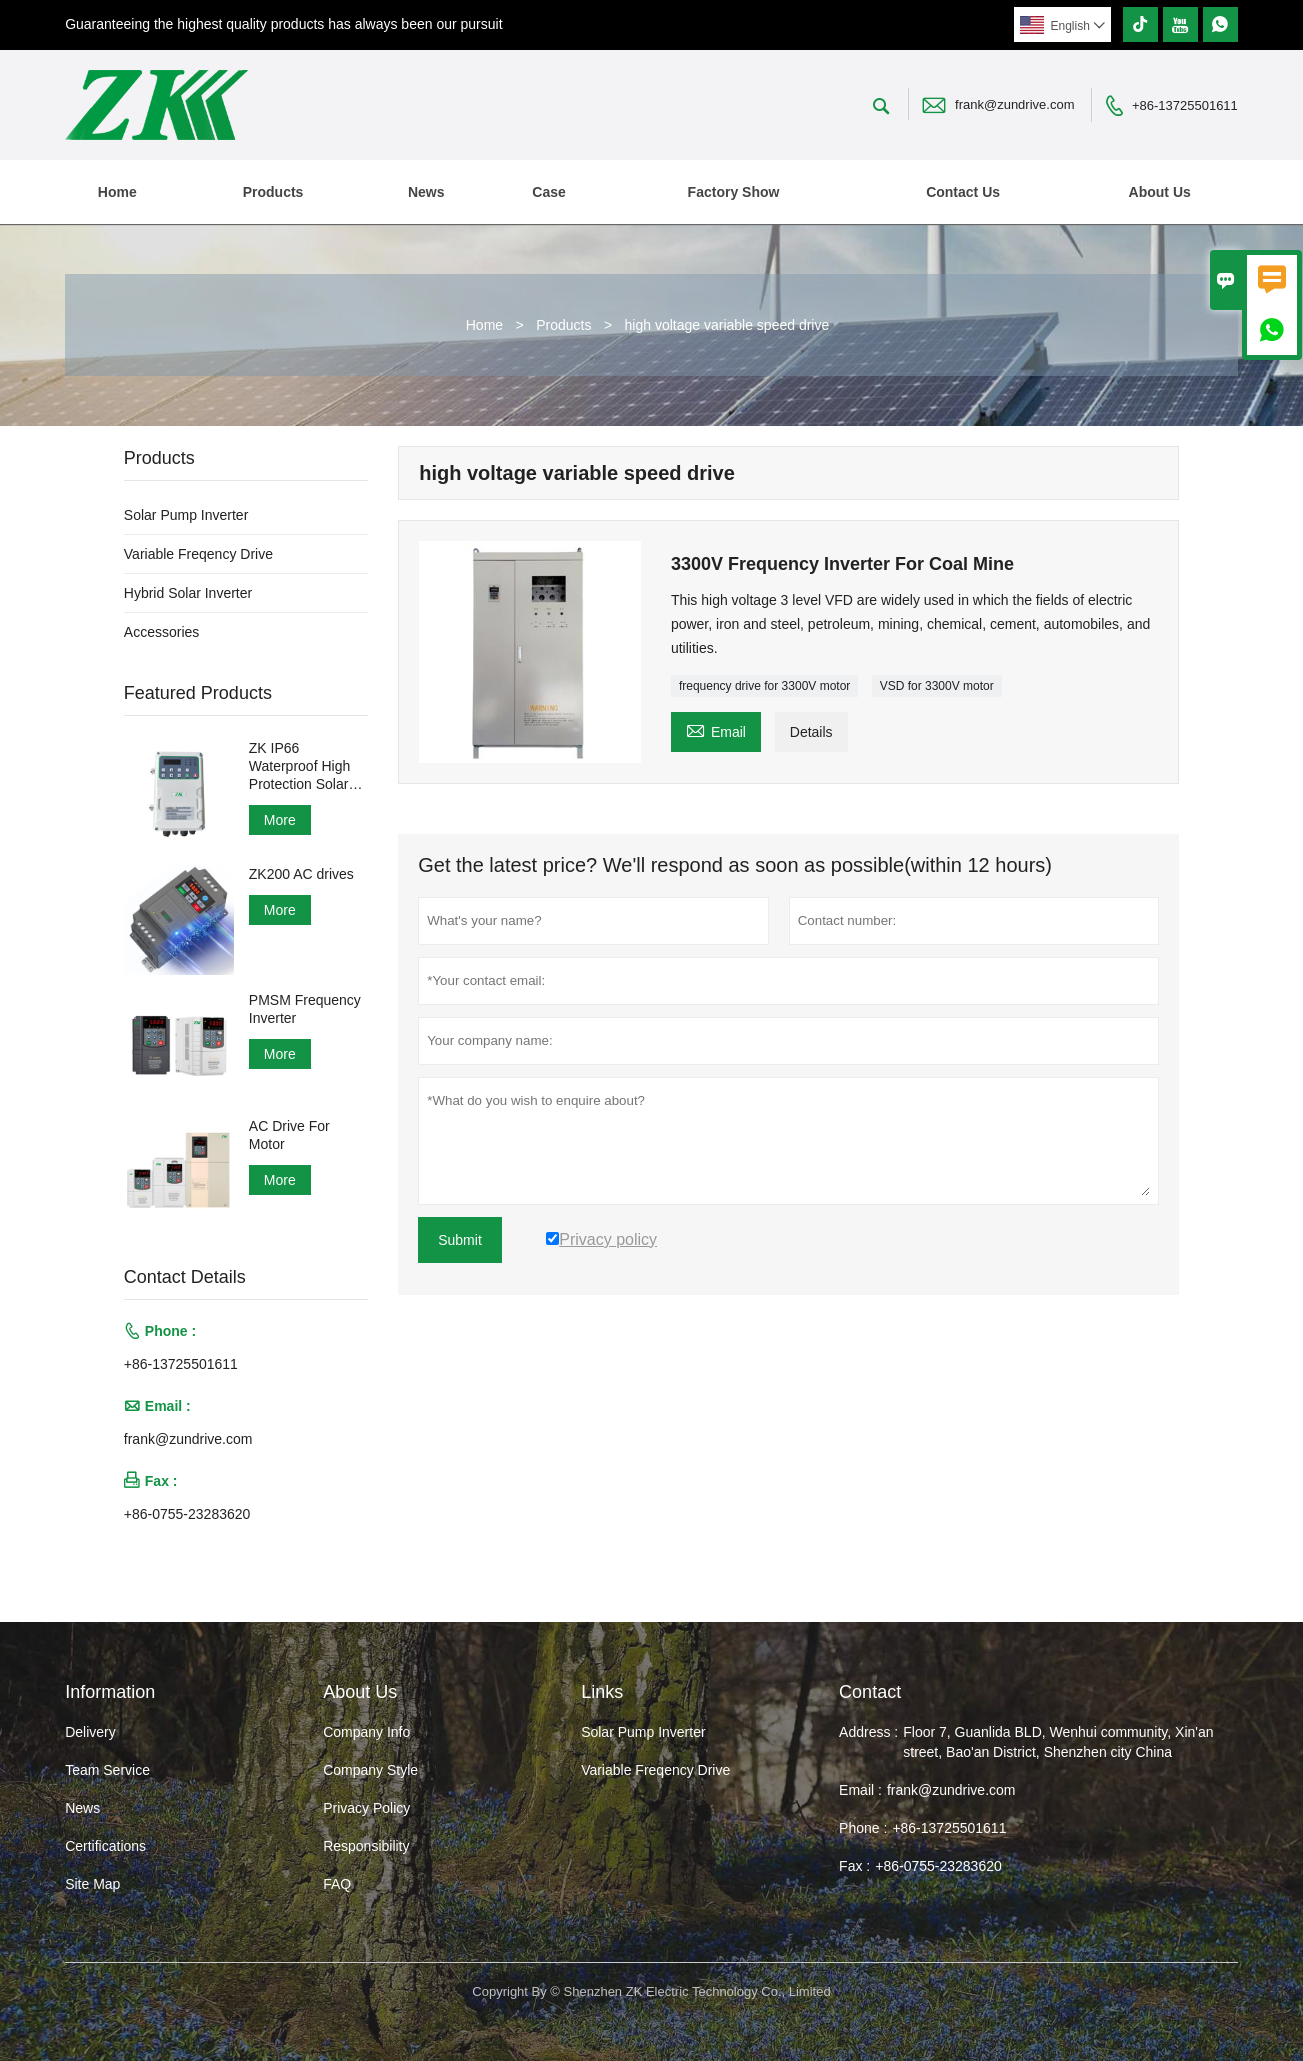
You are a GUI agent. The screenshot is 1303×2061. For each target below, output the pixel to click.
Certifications (105, 1846)
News (426, 192)
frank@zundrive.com (1014, 104)
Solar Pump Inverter (186, 515)
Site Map (92, 1884)
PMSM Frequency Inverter (305, 1009)
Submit (460, 1240)
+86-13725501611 (1185, 105)
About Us (1160, 192)
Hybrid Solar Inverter (188, 593)
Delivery (90, 1732)
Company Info (366, 1732)
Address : (868, 1732)
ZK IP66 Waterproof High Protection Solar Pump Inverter (299, 766)
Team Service (107, 1770)
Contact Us (963, 192)
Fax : (854, 1866)
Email (716, 729)
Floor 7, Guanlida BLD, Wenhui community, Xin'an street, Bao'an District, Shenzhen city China (1058, 1742)
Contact (870, 1692)
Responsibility (366, 1846)
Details (811, 732)
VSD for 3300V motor (937, 686)
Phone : (863, 1828)
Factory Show (734, 192)
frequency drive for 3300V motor (764, 686)
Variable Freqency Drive (198, 554)
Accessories (161, 632)
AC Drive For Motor (289, 1135)
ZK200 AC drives (301, 874)
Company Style (370, 1770)
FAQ (337, 1884)
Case (548, 192)
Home (117, 192)
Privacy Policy (366, 1808)
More (280, 820)
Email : (860, 1790)
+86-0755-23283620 (187, 1514)
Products (273, 192)
